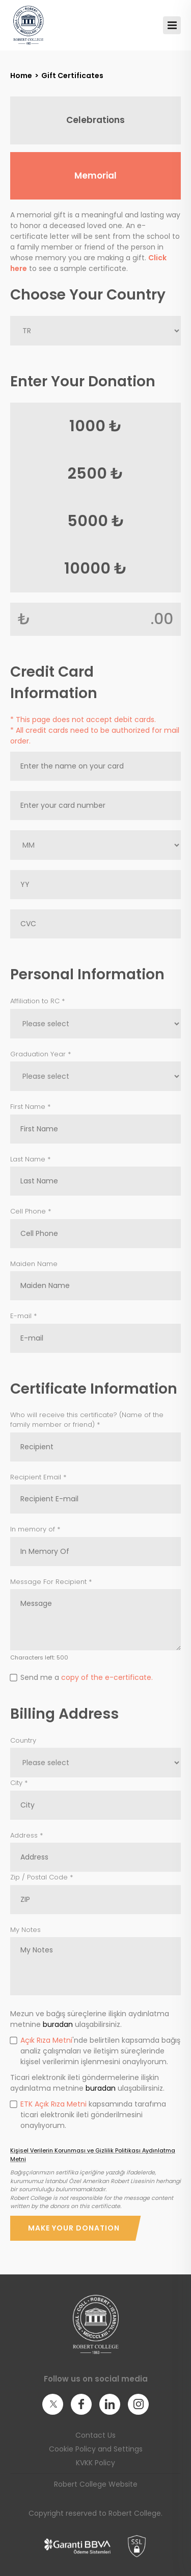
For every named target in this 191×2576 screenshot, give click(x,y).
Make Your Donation (74, 2228)
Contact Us (95, 2435)
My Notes (25, 1930)
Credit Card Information (53, 682)
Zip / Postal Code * (41, 1877)
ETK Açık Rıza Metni (53, 2104)
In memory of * (35, 1529)
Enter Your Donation (82, 381)
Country (23, 1740)
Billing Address (64, 1714)
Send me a (81, 1677)
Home (21, 75)
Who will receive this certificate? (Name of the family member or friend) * (86, 1420)
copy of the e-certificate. (107, 1677)
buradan (58, 2024)
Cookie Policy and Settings (96, 2449)
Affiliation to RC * (37, 1001)
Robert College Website (96, 2484)
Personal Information (87, 974)
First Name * (30, 1106)
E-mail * (23, 1316)
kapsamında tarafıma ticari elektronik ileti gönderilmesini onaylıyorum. (88, 2115)
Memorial (95, 175)
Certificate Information (93, 1389)
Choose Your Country (88, 295)
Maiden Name (34, 1264)
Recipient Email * (38, 1477)
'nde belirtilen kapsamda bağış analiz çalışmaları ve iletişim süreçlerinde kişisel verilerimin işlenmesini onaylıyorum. (95, 2051)
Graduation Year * (40, 1054)
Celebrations (95, 120)
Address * (26, 1835)
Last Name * (30, 1159)
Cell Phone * (30, 1211)
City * (19, 1783)
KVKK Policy (95, 2463)
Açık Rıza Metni (46, 2040)
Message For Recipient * (51, 1582)
